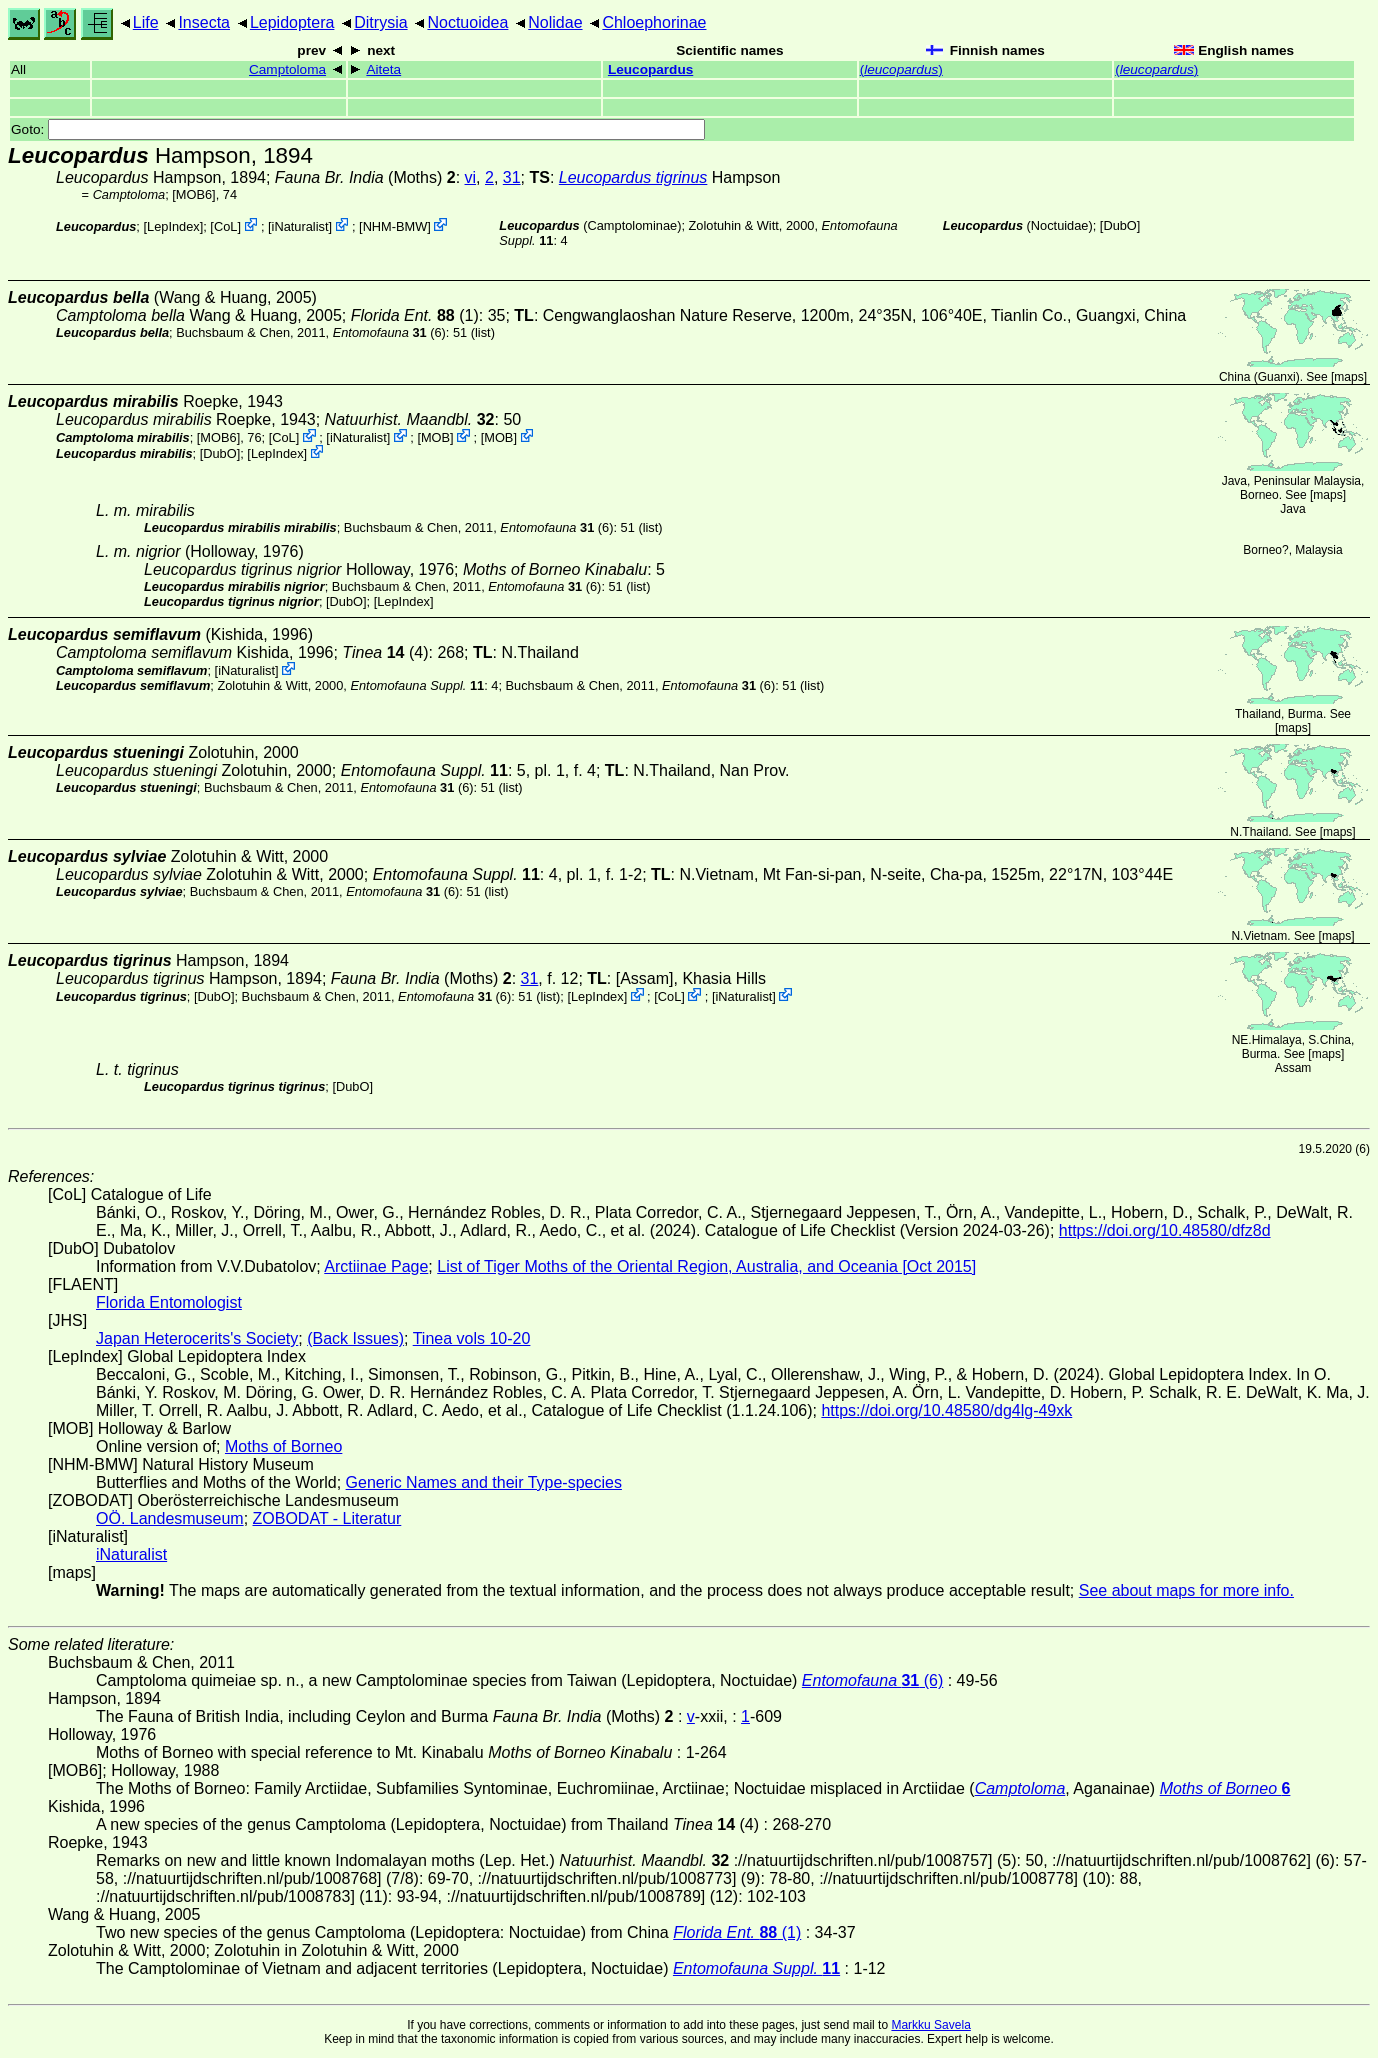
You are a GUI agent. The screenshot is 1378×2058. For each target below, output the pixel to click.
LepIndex (173, 226)
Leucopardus (650, 69)
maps (1348, 377)
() (901, 69)
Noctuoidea (467, 22)
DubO (1119, 225)
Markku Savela (930, 2025)
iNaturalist (300, 226)
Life (146, 22)
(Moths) (365, 177)
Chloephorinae (654, 22)
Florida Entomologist (169, 1302)
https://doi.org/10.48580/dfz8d (1165, 1230)
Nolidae (555, 22)
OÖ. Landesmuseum (170, 1518)
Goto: (358, 129)
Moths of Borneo (283, 1446)
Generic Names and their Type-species (484, 1482)
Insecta (204, 22)
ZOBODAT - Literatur (327, 1518)
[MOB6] (193, 194)
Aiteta (383, 69)
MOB (435, 437)
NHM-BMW (395, 226)
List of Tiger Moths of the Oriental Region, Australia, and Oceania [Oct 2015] (706, 1266)
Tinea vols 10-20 (472, 1338)
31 (512, 177)
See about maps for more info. (1186, 1590)
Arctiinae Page (376, 1266)
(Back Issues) (355, 1338)
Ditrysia (380, 22)
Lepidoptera (292, 22)
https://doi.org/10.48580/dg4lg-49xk (946, 1410)
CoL (225, 226)
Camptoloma (287, 69)
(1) (415, 315)
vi (471, 177)
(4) (385, 652)
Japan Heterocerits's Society (197, 1338)
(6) (389, 332)
